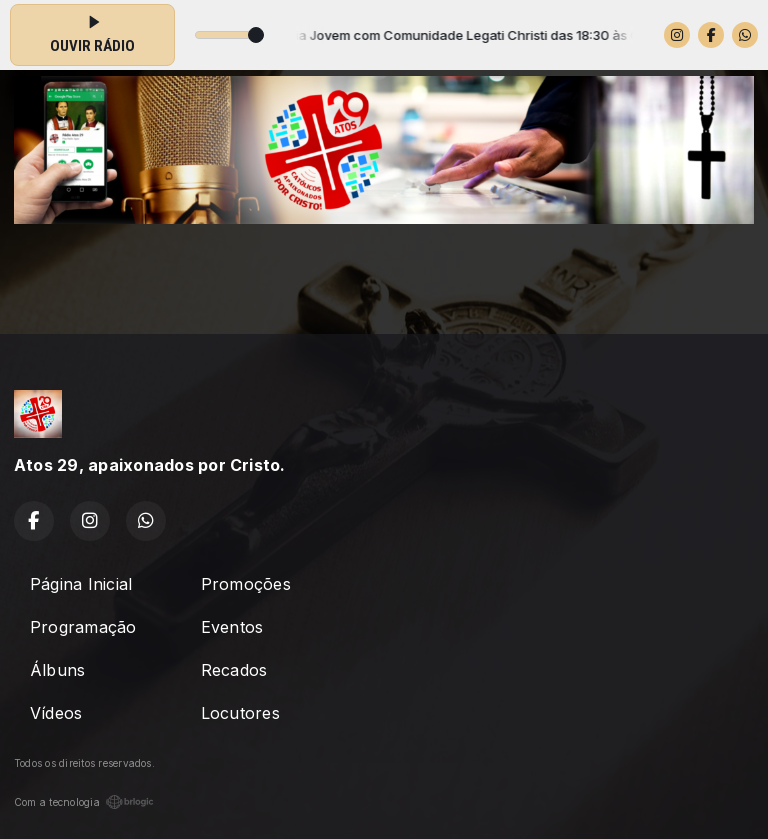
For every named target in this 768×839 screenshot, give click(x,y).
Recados (234, 670)
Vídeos (56, 713)
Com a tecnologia (84, 802)
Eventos (232, 627)
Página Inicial (81, 584)
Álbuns (57, 670)
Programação (83, 627)
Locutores (240, 713)
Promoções (246, 584)
